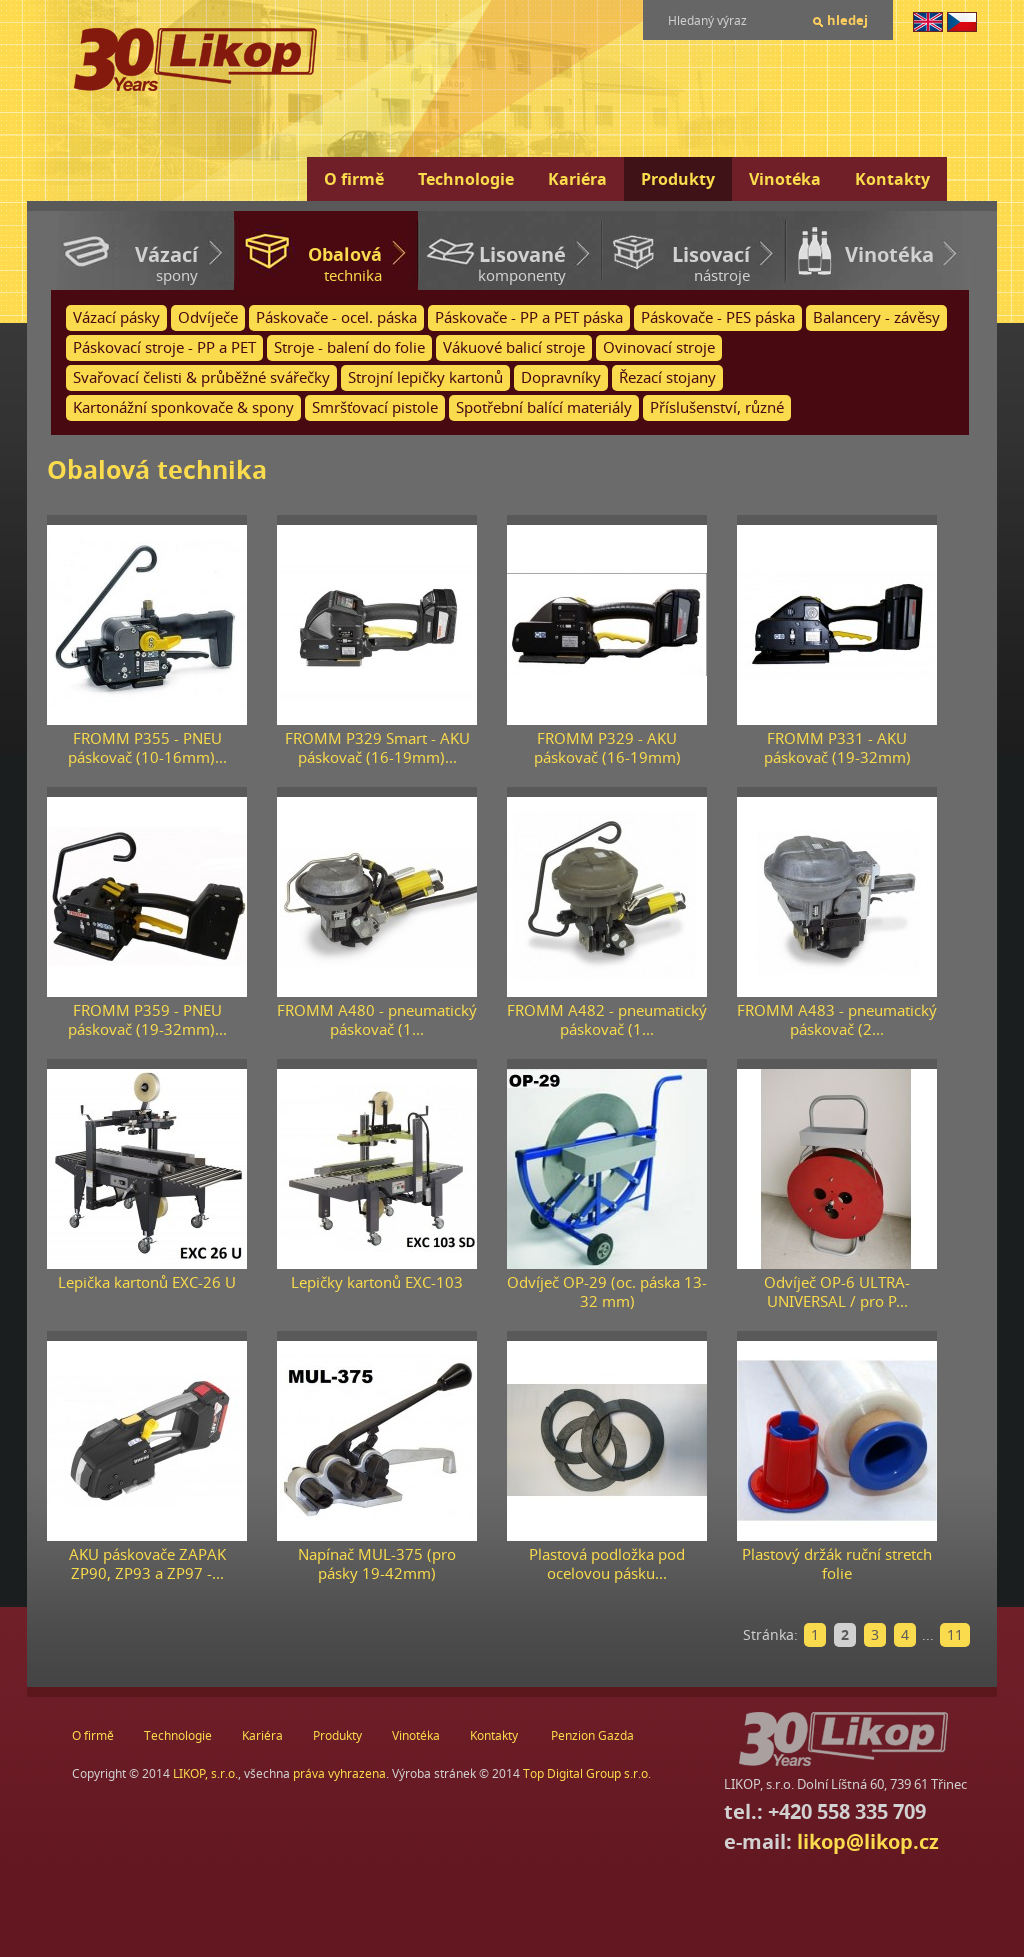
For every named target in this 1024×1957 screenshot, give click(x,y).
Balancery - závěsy (876, 317)
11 (955, 1634)
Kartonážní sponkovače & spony (183, 407)
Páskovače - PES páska (718, 317)
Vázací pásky (116, 317)
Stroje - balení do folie (349, 347)
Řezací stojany (667, 377)
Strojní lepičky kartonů (425, 377)
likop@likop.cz (868, 1841)
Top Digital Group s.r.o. (587, 1773)
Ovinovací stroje (659, 347)
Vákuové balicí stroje (514, 347)
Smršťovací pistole (375, 407)
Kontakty (892, 179)
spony (124, 263)
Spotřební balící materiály (544, 407)
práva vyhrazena (339, 1773)
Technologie (466, 179)
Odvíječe (208, 317)
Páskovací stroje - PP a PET (164, 347)
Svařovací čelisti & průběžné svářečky (201, 377)
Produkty (678, 179)
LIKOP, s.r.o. (205, 1773)
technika (308, 263)
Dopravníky (561, 377)
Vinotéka (785, 179)
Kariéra (577, 179)
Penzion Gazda (592, 1735)
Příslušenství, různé (717, 407)
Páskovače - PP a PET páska (529, 317)
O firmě (354, 179)
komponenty (492, 263)
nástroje (676, 263)
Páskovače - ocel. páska (336, 317)
